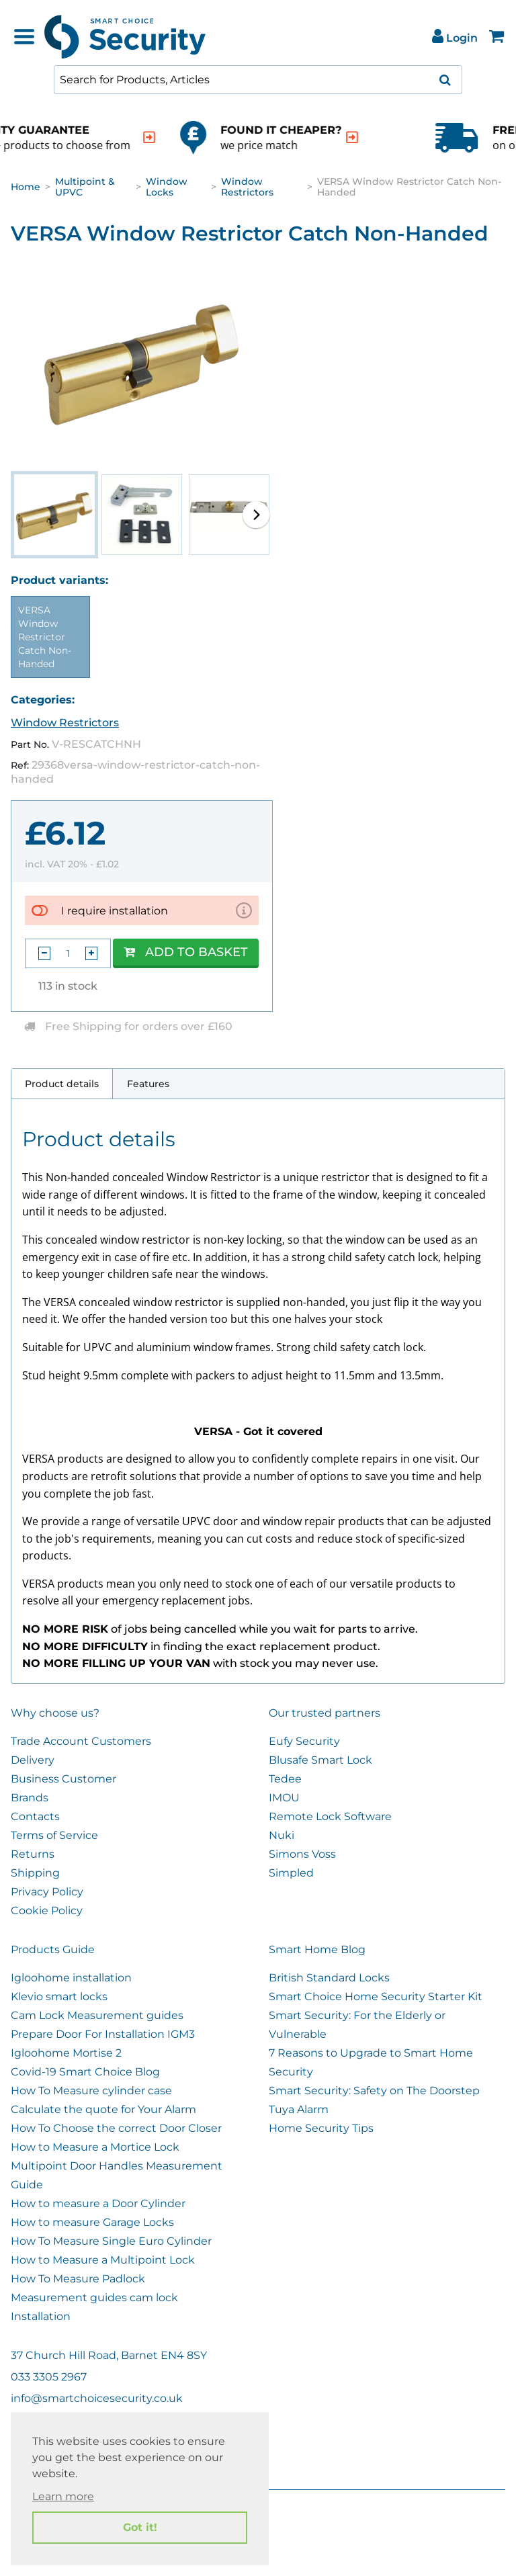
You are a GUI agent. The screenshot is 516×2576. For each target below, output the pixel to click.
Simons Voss (302, 1854)
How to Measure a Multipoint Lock (103, 2259)
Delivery (32, 1760)
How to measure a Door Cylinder (98, 2203)
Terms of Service (54, 1835)
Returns (32, 1854)
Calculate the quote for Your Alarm (103, 2109)
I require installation (114, 910)
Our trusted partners (324, 1713)
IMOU (284, 1797)
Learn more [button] (63, 2496)
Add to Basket (186, 952)
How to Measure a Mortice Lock (95, 2147)
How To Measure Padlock (78, 2278)
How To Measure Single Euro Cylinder (111, 2241)
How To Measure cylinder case (91, 2090)
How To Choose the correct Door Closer (116, 2128)
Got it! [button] (140, 2527)
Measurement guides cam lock (94, 2297)
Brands (29, 1797)
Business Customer (63, 1778)
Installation (41, 2316)
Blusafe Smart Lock (320, 1760)
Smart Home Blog (317, 1949)
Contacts (35, 1816)
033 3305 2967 (49, 2376)
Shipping (35, 1872)
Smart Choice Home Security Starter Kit (375, 1996)
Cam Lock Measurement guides (97, 2015)
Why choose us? (55, 1713)
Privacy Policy (47, 1891)
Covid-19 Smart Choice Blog (85, 2071)
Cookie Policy (47, 1910)
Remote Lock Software (330, 1816)
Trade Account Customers (81, 1741)
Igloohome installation (71, 1977)
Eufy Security (304, 1741)
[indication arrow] (209, 137)
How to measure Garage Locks (92, 2222)
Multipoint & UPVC (85, 187)
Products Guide (53, 1949)
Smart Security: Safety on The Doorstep (374, 2090)
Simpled (291, 1872)
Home (25, 186)
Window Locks (166, 187)
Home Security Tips (321, 2128)
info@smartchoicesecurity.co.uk (97, 2398)
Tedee (285, 1778)
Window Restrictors (247, 187)
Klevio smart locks (59, 1996)
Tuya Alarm (299, 2109)
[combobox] (258, 79)
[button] (256, 514)
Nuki (281, 1835)
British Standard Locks (329, 1977)
